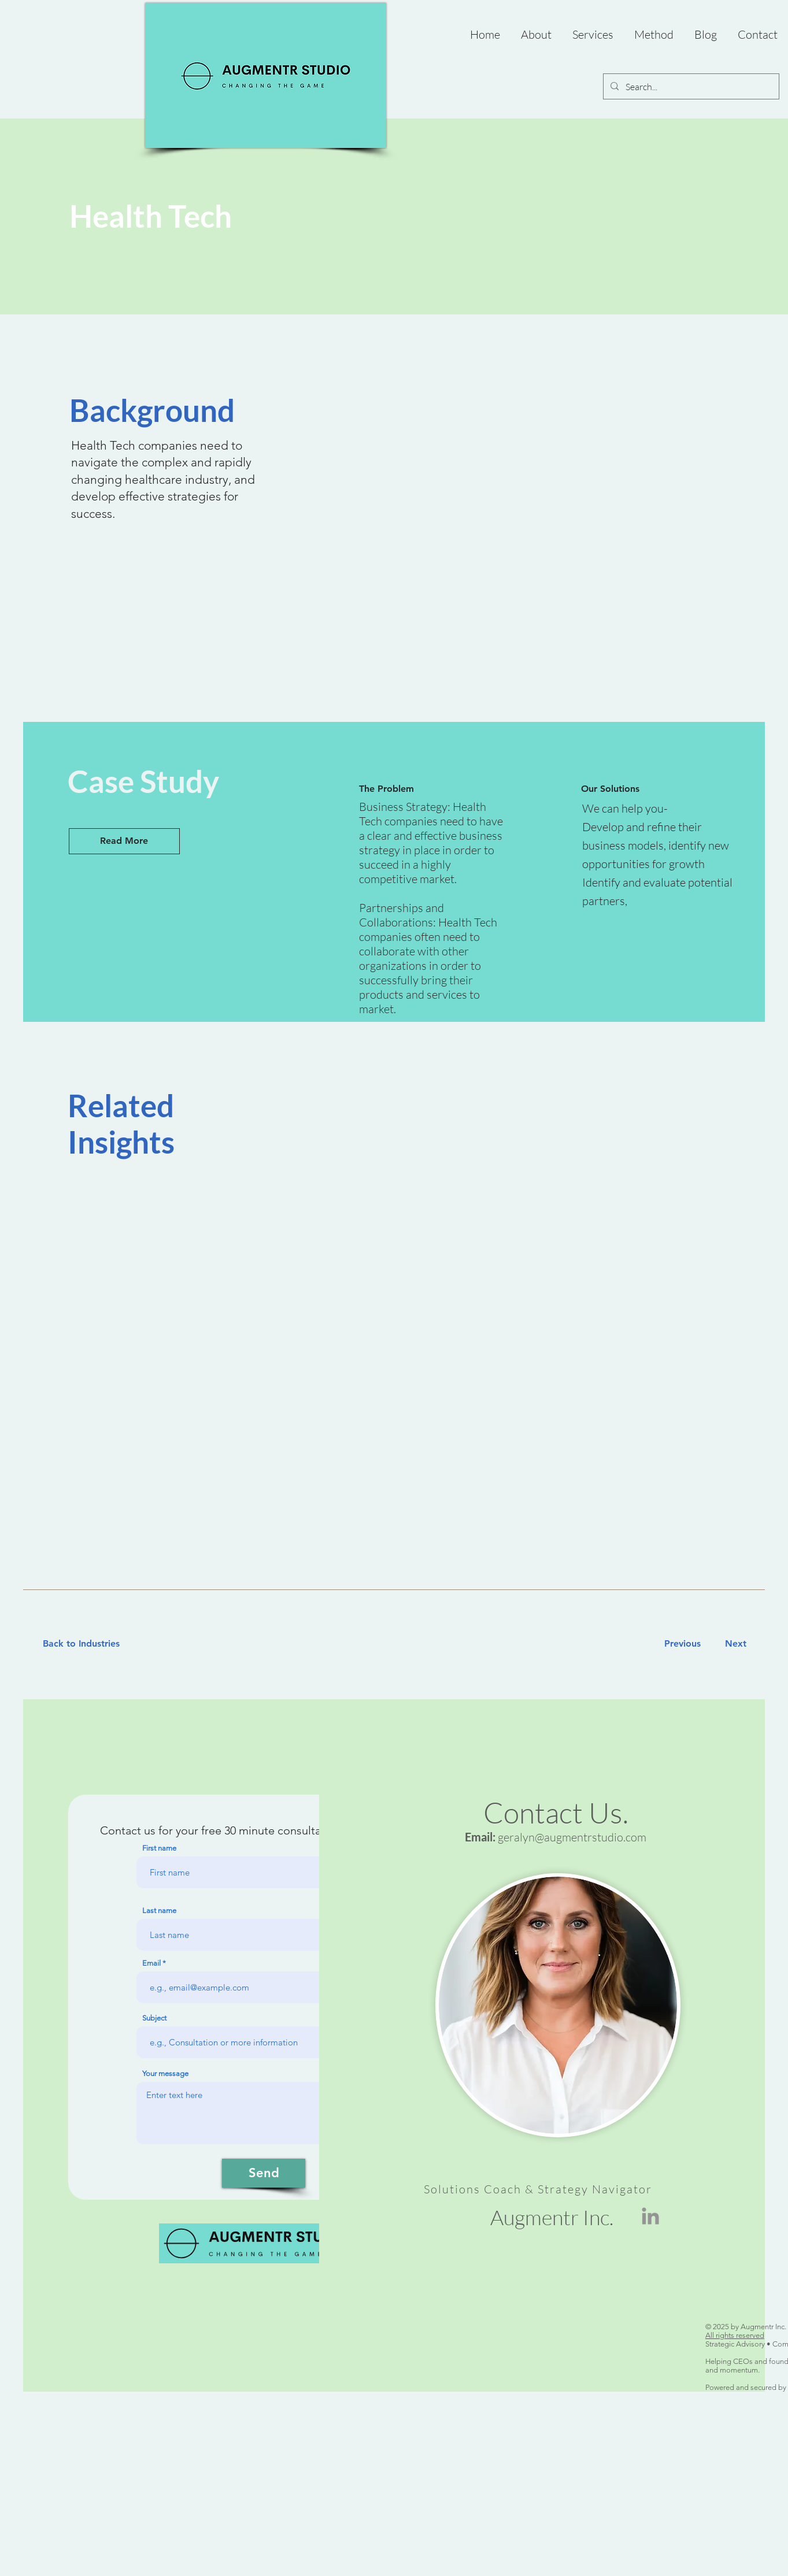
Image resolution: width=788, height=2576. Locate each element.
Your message (165, 2073)
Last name (159, 1910)
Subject (154, 2018)
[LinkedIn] (650, 2216)
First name (159, 1848)
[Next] (733, 1644)
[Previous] (682, 1644)
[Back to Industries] (88, 1644)
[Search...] (690, 87)
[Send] (263, 2173)
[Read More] (124, 841)
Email (151, 1963)
